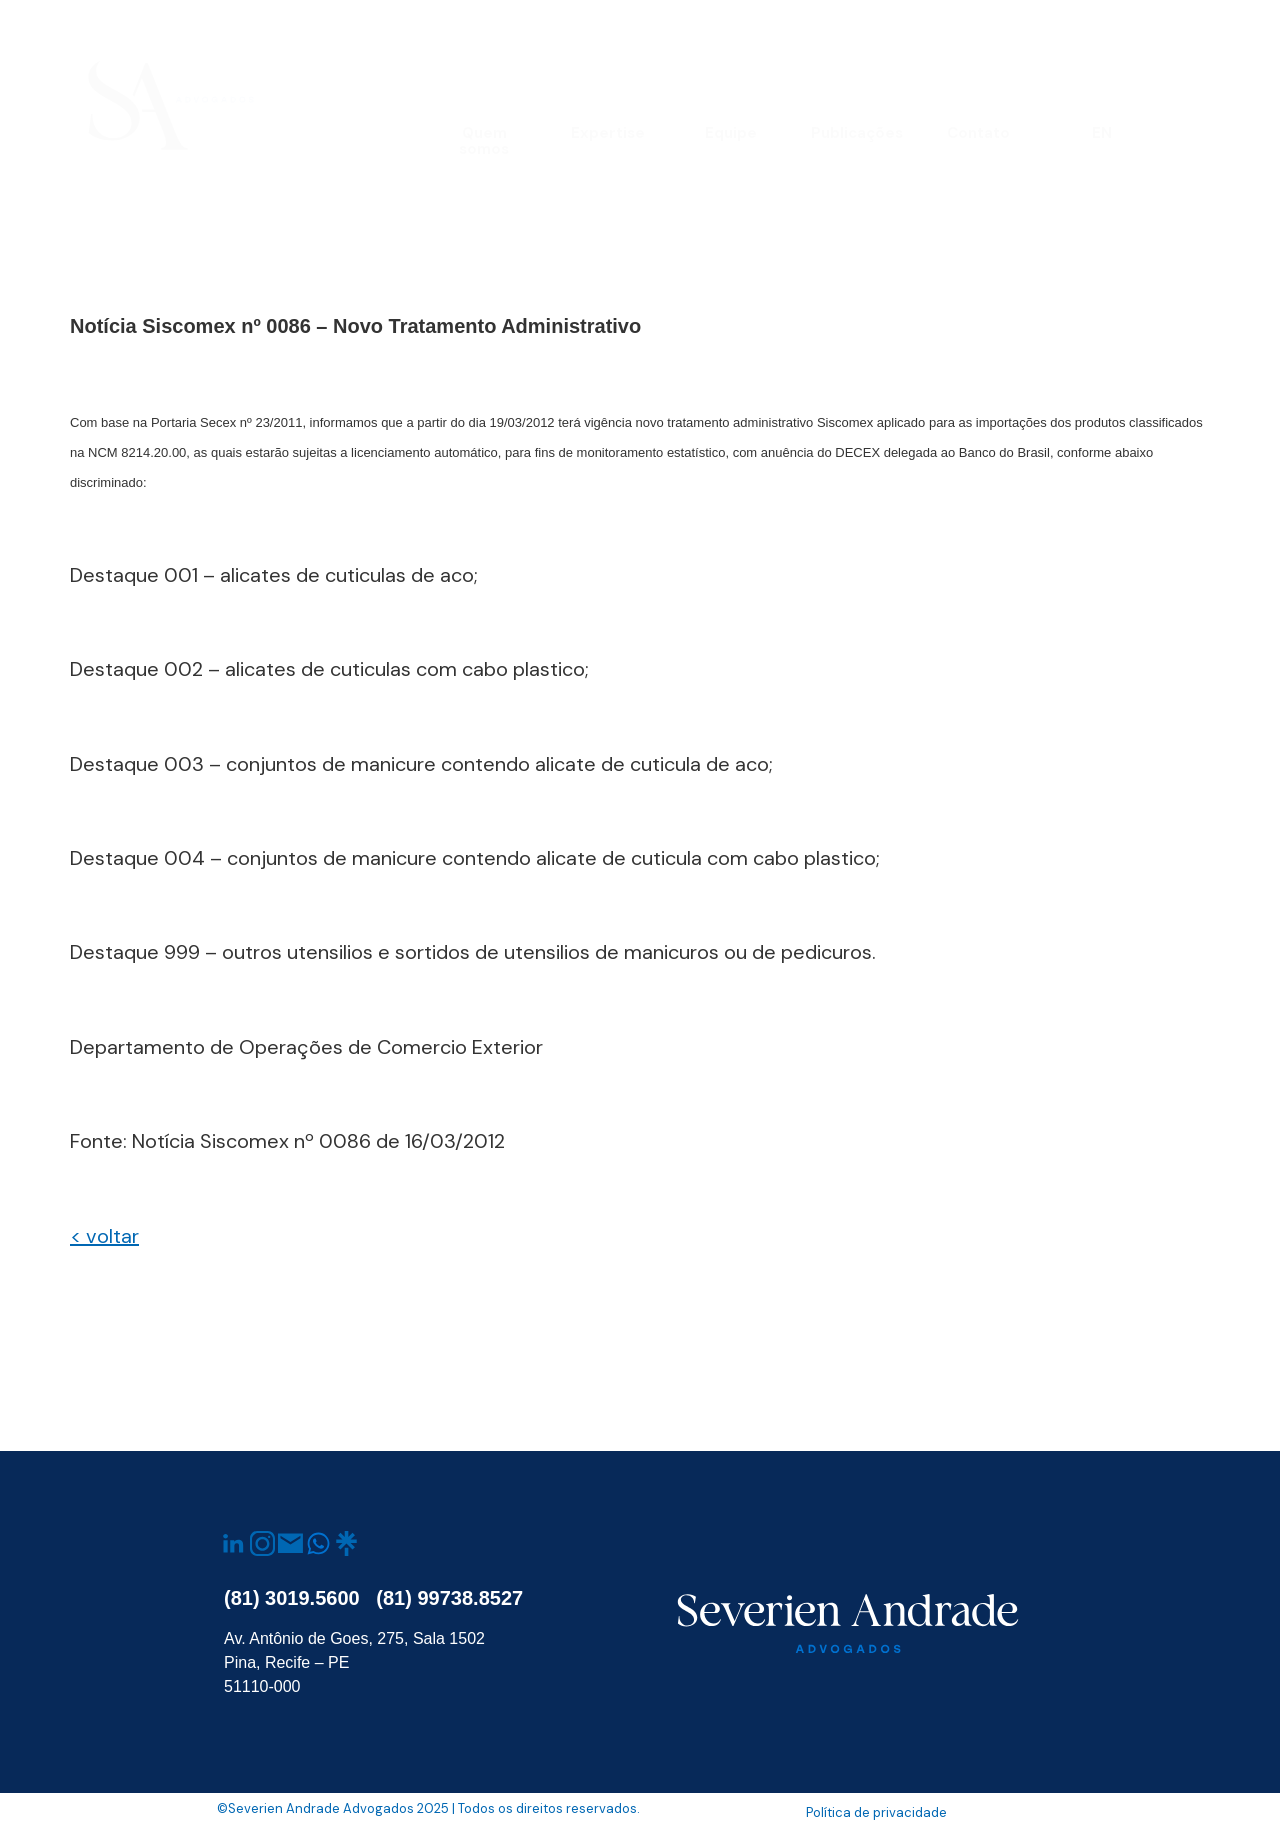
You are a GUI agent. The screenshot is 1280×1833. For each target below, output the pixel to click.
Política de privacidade (876, 1812)
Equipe (731, 133)
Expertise (608, 133)
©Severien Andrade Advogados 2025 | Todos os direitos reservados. (428, 1808)
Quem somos (484, 141)
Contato (978, 133)
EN (1102, 133)
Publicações (857, 133)
